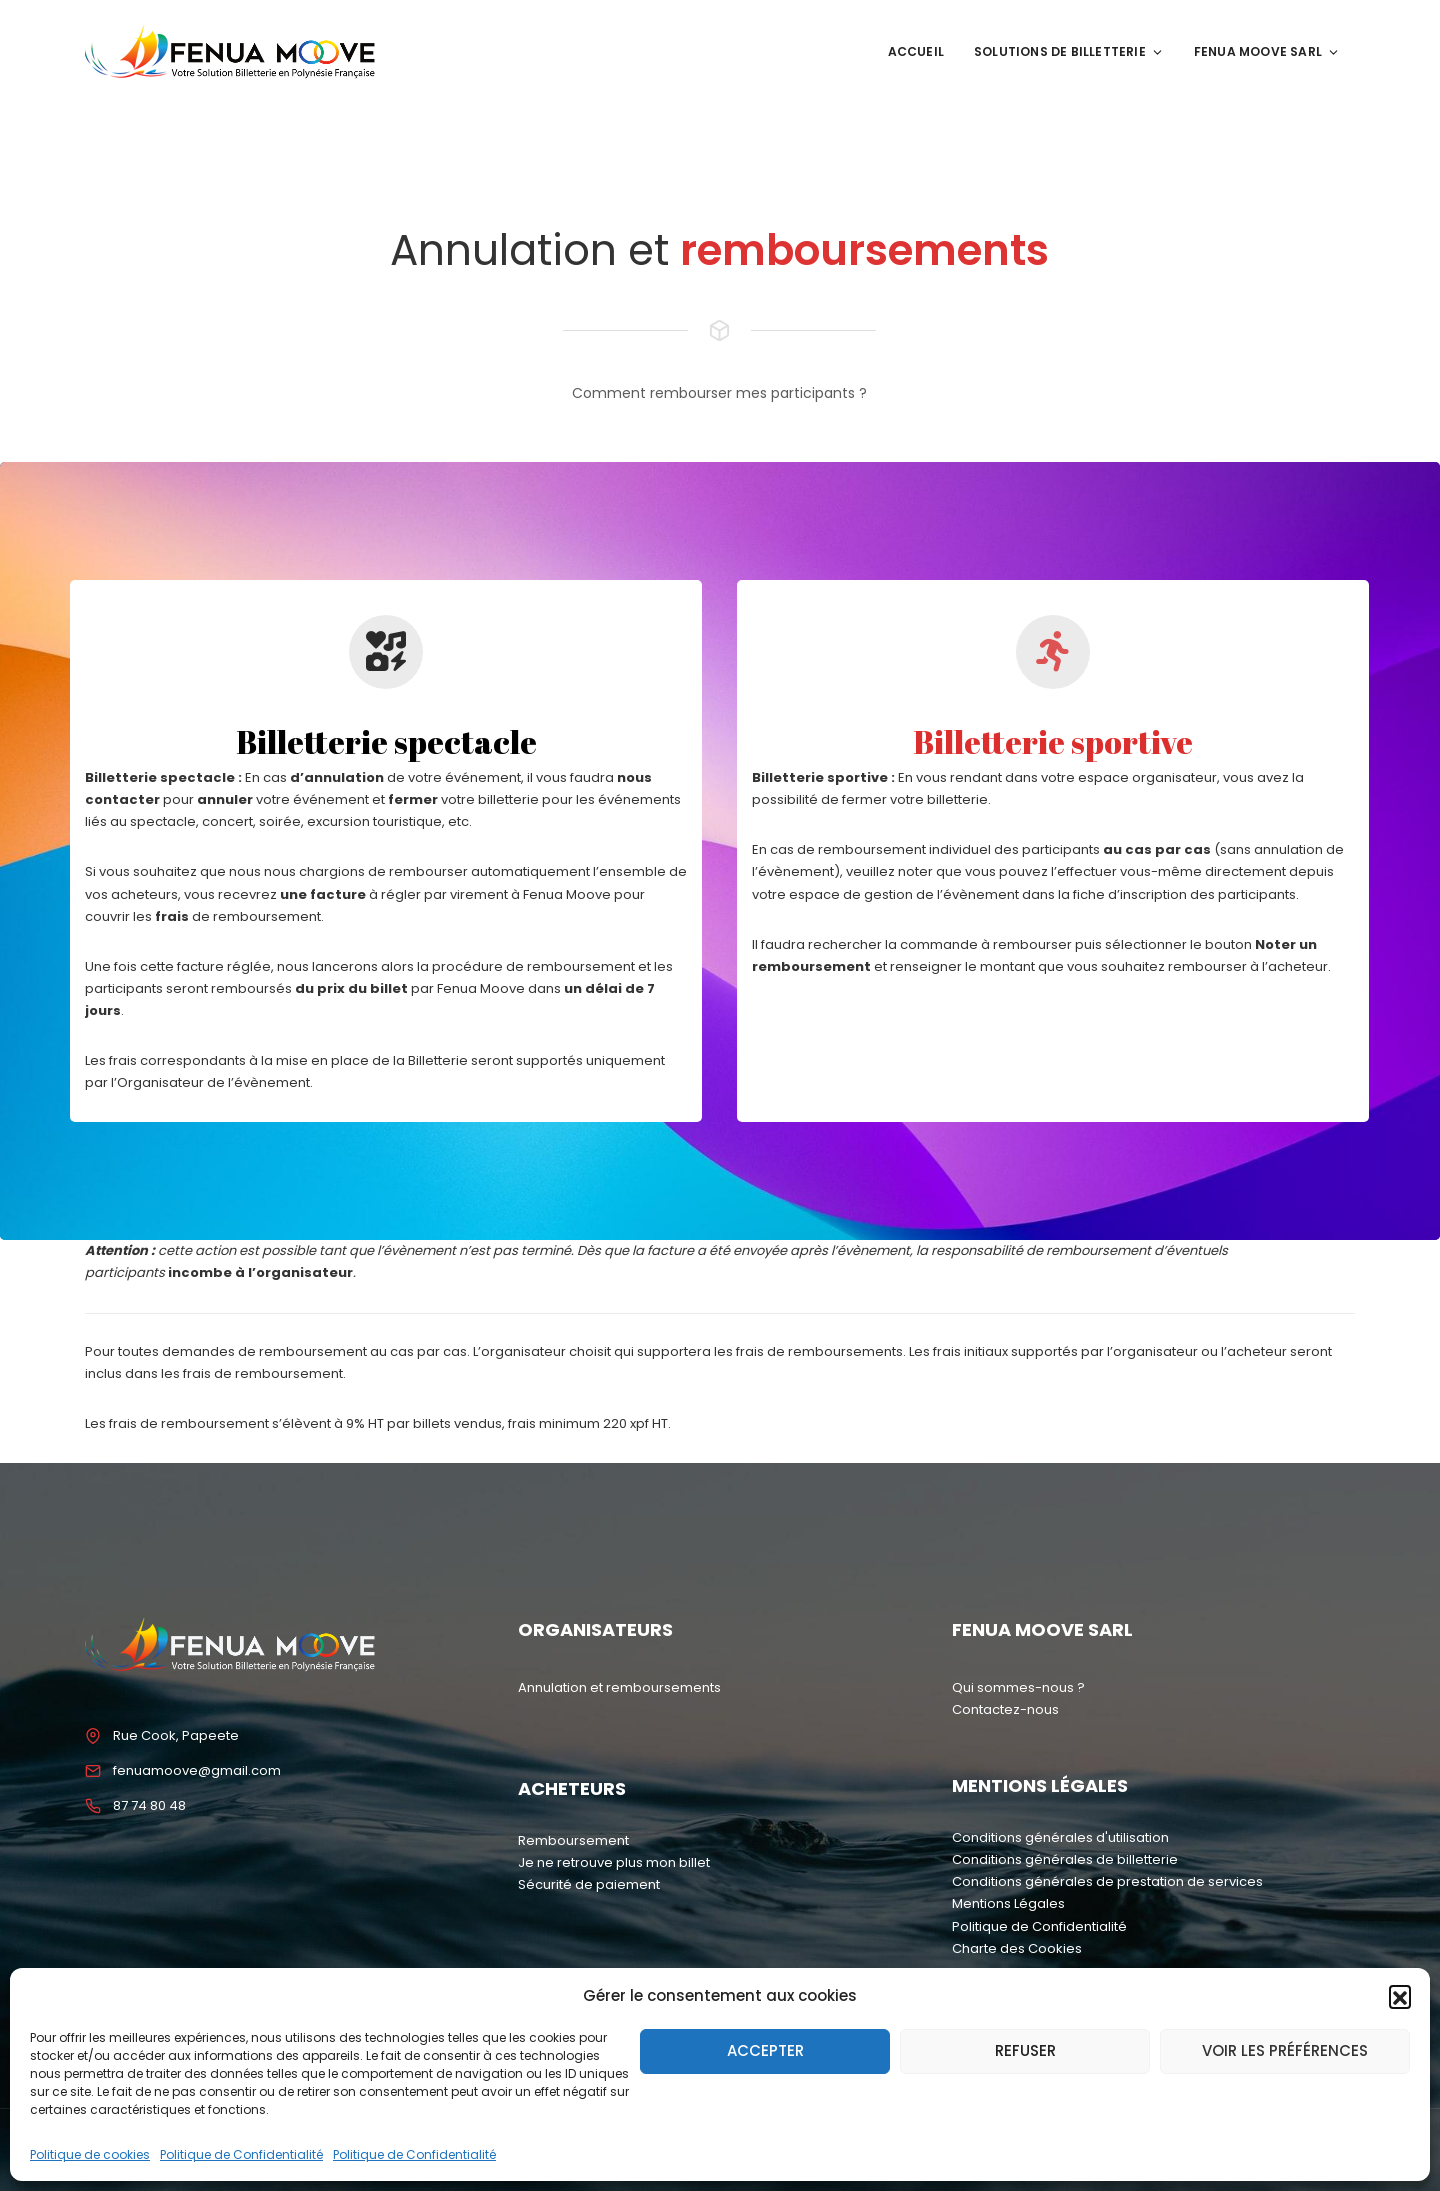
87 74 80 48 (149, 1805)
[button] (1400, 1996)
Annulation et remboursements (619, 1687)
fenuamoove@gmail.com (197, 1770)
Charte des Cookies (1017, 1948)
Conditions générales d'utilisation (1060, 1837)
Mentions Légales (1008, 1903)
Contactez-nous (1005, 1709)
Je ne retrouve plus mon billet (614, 1862)
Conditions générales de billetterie (1065, 1859)
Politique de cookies (90, 2154)
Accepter (765, 2050)
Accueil (916, 51)
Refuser (1025, 2050)
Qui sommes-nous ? (1018, 1687)
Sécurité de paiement (589, 1884)
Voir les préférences (1285, 2050)
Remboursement (573, 1840)
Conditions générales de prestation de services (1107, 1881)
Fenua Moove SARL (1267, 51)
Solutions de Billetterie (1069, 51)
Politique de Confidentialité (241, 2154)
